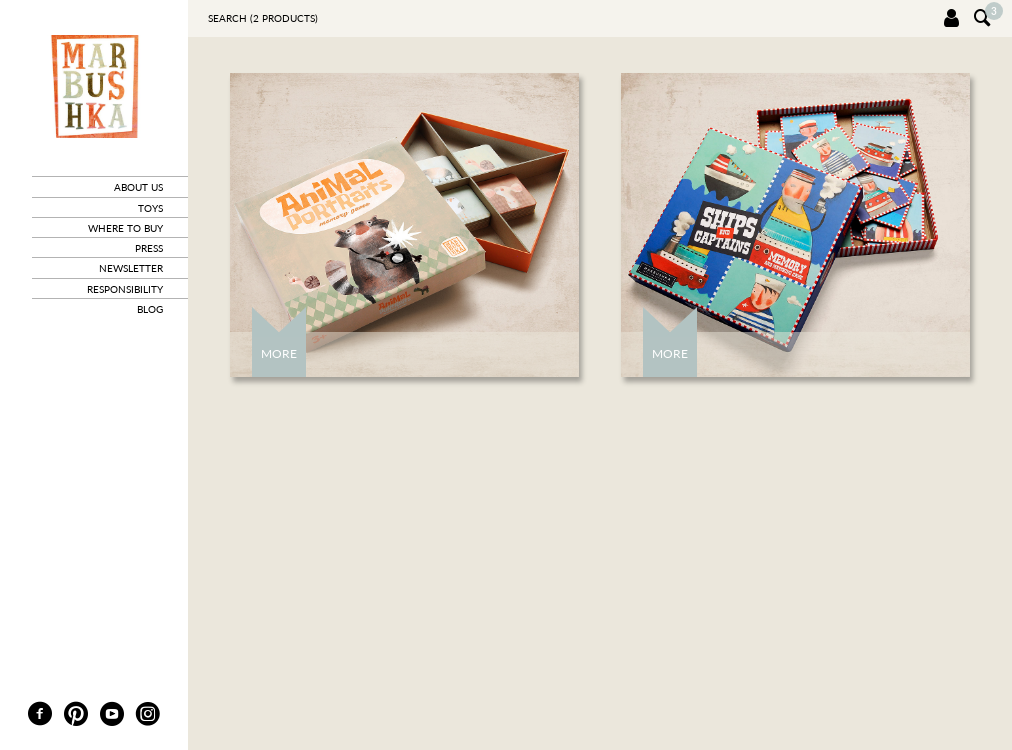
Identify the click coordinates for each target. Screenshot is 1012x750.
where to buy (125, 228)
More (279, 353)
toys (150, 208)
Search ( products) (263, 18)
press (149, 248)
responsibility (125, 289)
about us (138, 187)
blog (150, 309)
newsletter (131, 268)
